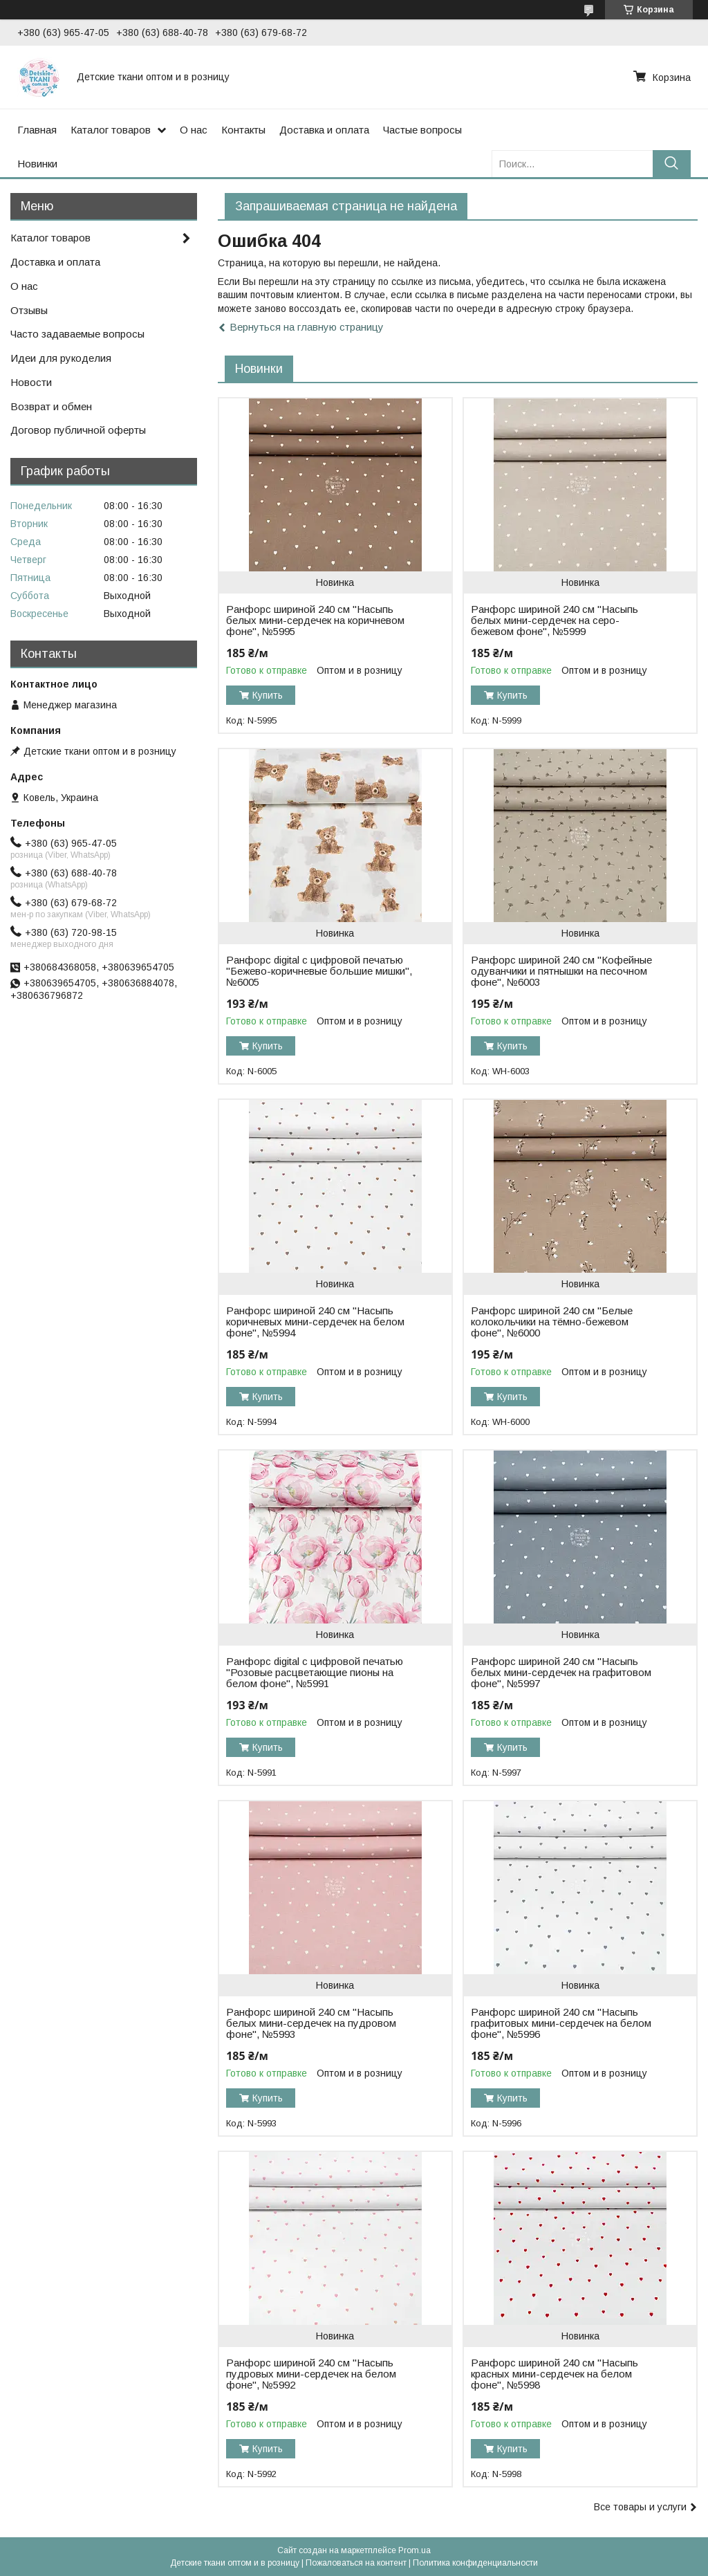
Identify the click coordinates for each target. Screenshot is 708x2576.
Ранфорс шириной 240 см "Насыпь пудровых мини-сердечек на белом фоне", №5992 (311, 2374)
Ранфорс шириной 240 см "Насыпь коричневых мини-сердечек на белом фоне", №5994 (315, 1321)
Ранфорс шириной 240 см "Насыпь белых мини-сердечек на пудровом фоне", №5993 (311, 2023)
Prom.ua (414, 2550)
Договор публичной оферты (78, 430)
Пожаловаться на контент (356, 2563)
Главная (37, 130)
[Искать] (672, 163)
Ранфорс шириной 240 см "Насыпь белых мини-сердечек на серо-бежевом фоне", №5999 (554, 620)
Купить (267, 695)
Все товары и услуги (640, 2506)
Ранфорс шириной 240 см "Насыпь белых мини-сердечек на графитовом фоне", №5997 (561, 1672)
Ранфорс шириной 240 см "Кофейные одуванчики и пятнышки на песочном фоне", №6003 (561, 971)
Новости (31, 382)
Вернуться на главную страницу (307, 327)
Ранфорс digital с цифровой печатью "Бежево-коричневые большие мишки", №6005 (319, 971)
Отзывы (29, 310)
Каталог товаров (111, 130)
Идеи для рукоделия (60, 358)
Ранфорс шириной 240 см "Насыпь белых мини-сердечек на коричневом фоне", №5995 (315, 620)
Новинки (37, 163)
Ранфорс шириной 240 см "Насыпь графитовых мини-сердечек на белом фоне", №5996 (561, 2023)
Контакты (243, 130)
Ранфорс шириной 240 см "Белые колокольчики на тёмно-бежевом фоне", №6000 (552, 1321)
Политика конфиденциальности (475, 2563)
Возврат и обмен (51, 406)
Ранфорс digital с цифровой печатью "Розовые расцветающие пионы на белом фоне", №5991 (314, 1672)
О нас (193, 130)
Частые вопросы (422, 130)
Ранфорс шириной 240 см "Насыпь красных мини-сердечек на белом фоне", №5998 (554, 2374)
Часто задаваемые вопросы (77, 334)
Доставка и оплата (324, 130)
